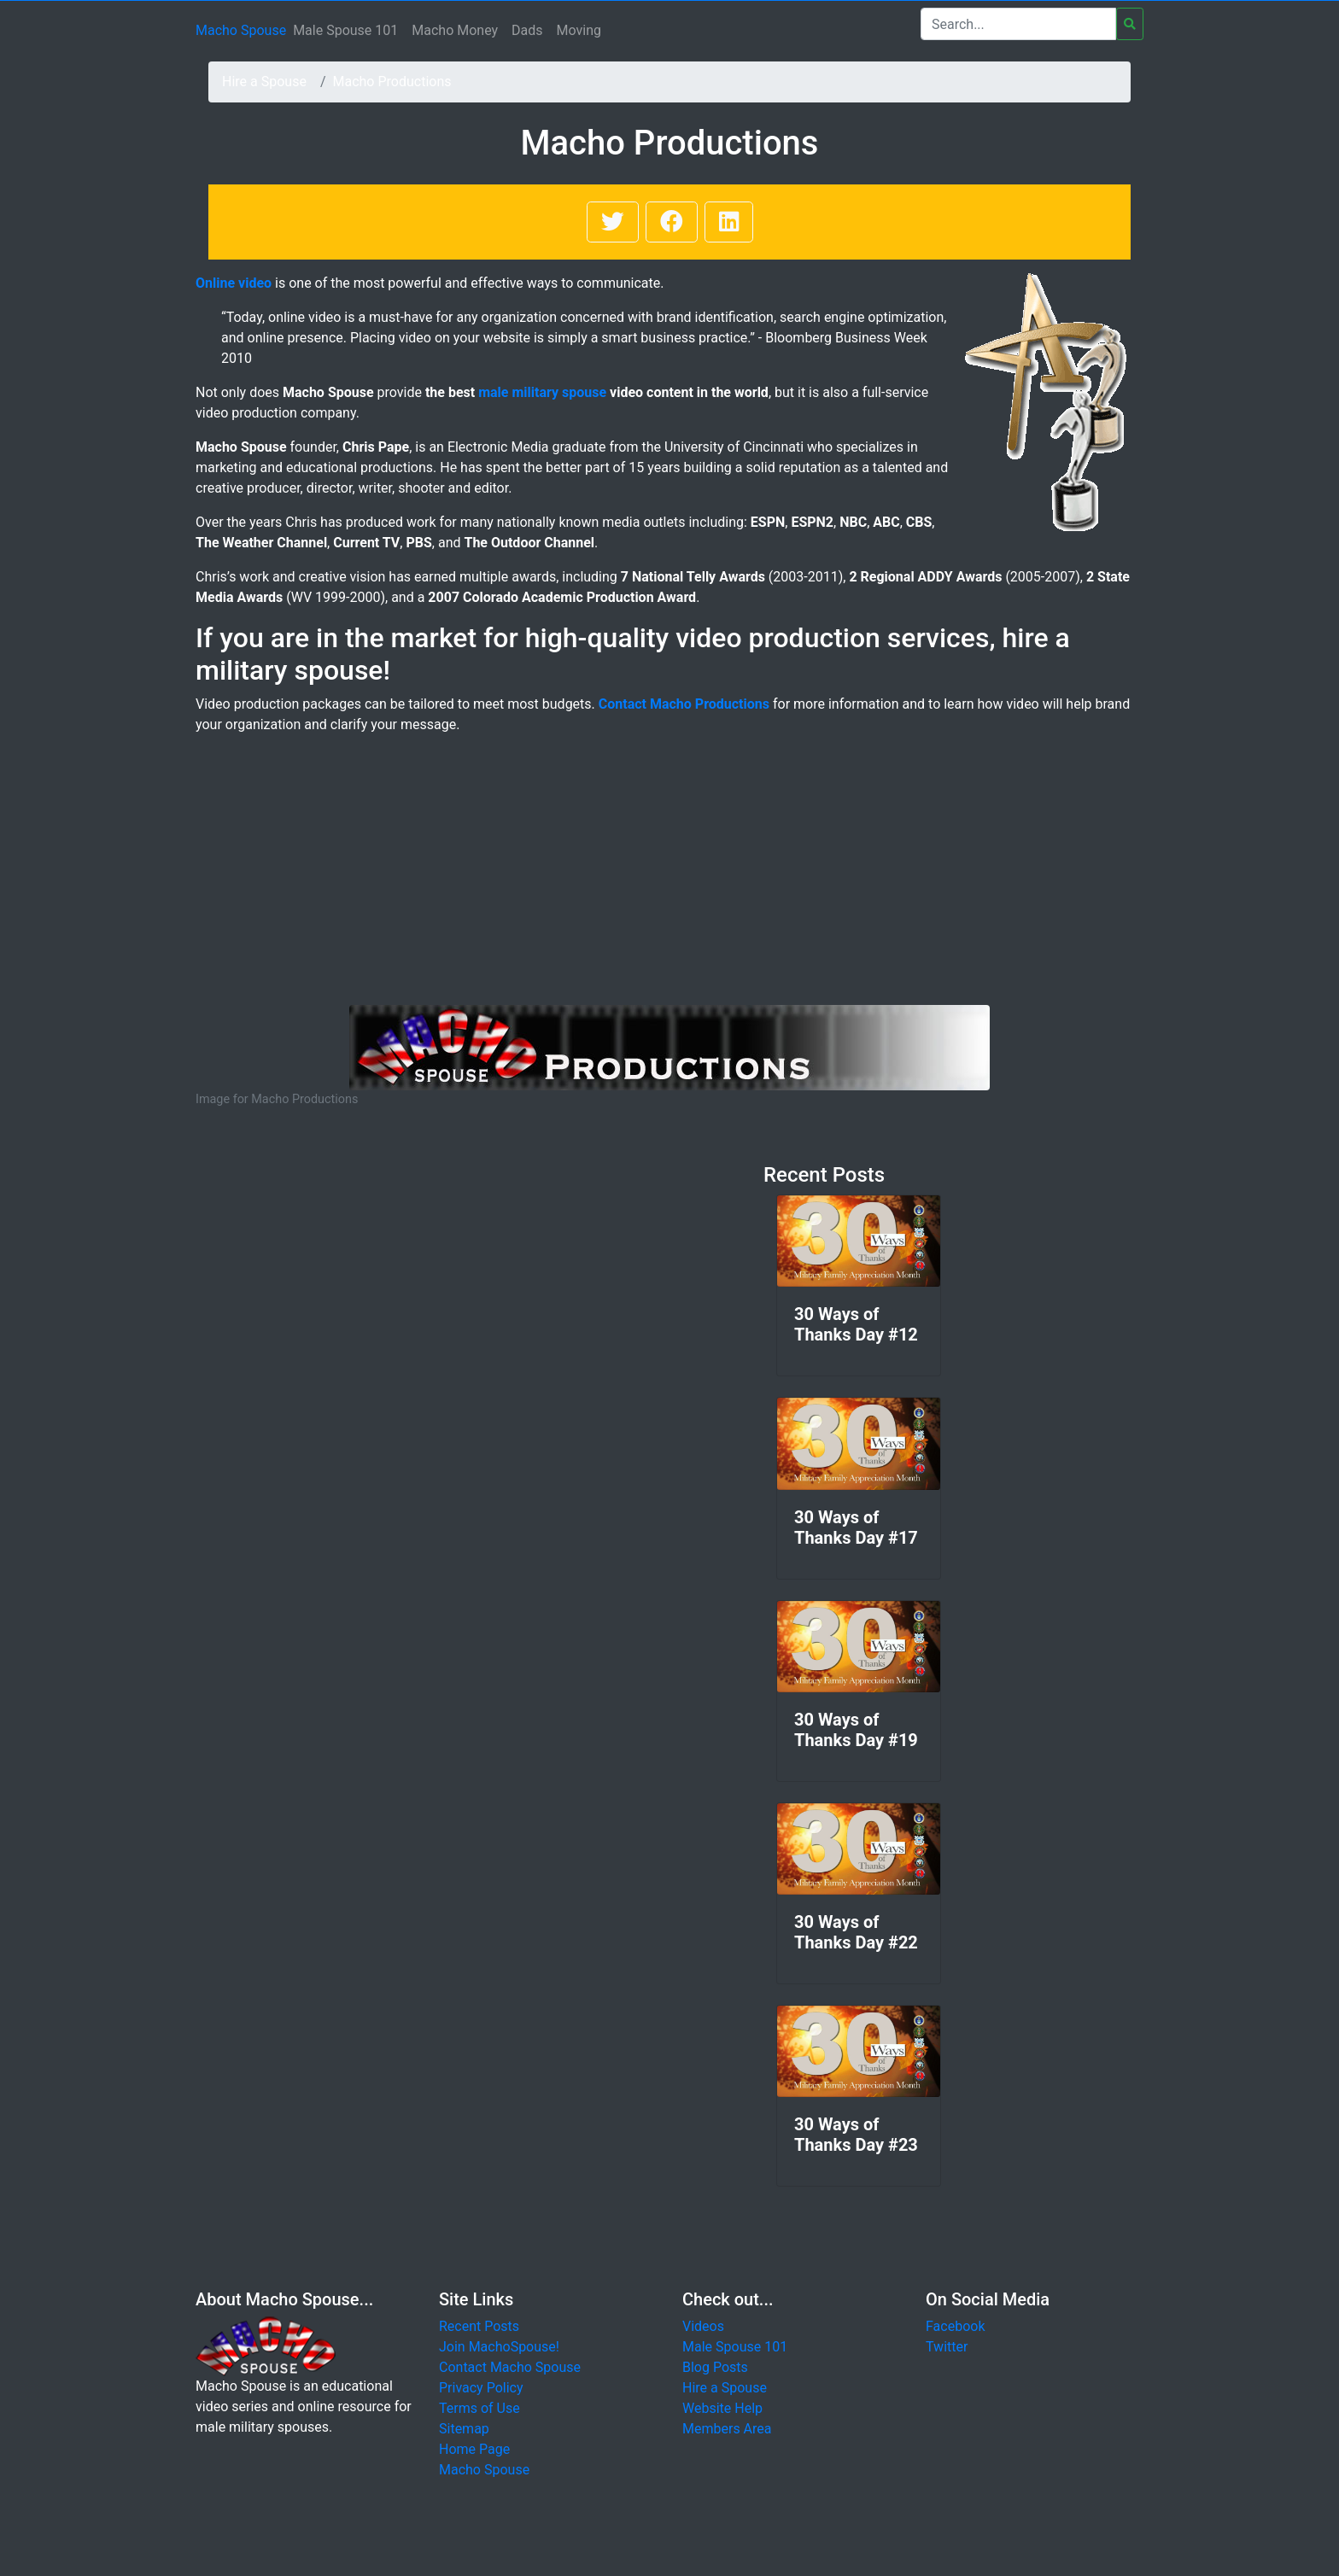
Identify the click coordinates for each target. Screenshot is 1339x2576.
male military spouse (542, 392)
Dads (527, 30)
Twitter (947, 2347)
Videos (703, 2326)
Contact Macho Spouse (510, 2367)
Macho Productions (391, 81)
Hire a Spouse (264, 81)
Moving (579, 30)
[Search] (1018, 24)
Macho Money (455, 30)
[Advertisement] (669, 876)
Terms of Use (479, 2408)
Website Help (722, 2408)
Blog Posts (715, 2367)
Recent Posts (479, 2326)
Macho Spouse (241, 30)
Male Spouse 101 (345, 30)
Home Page (474, 2449)
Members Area (727, 2429)
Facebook (955, 2326)
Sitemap (464, 2429)
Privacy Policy (481, 2388)
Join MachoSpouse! (499, 2347)
